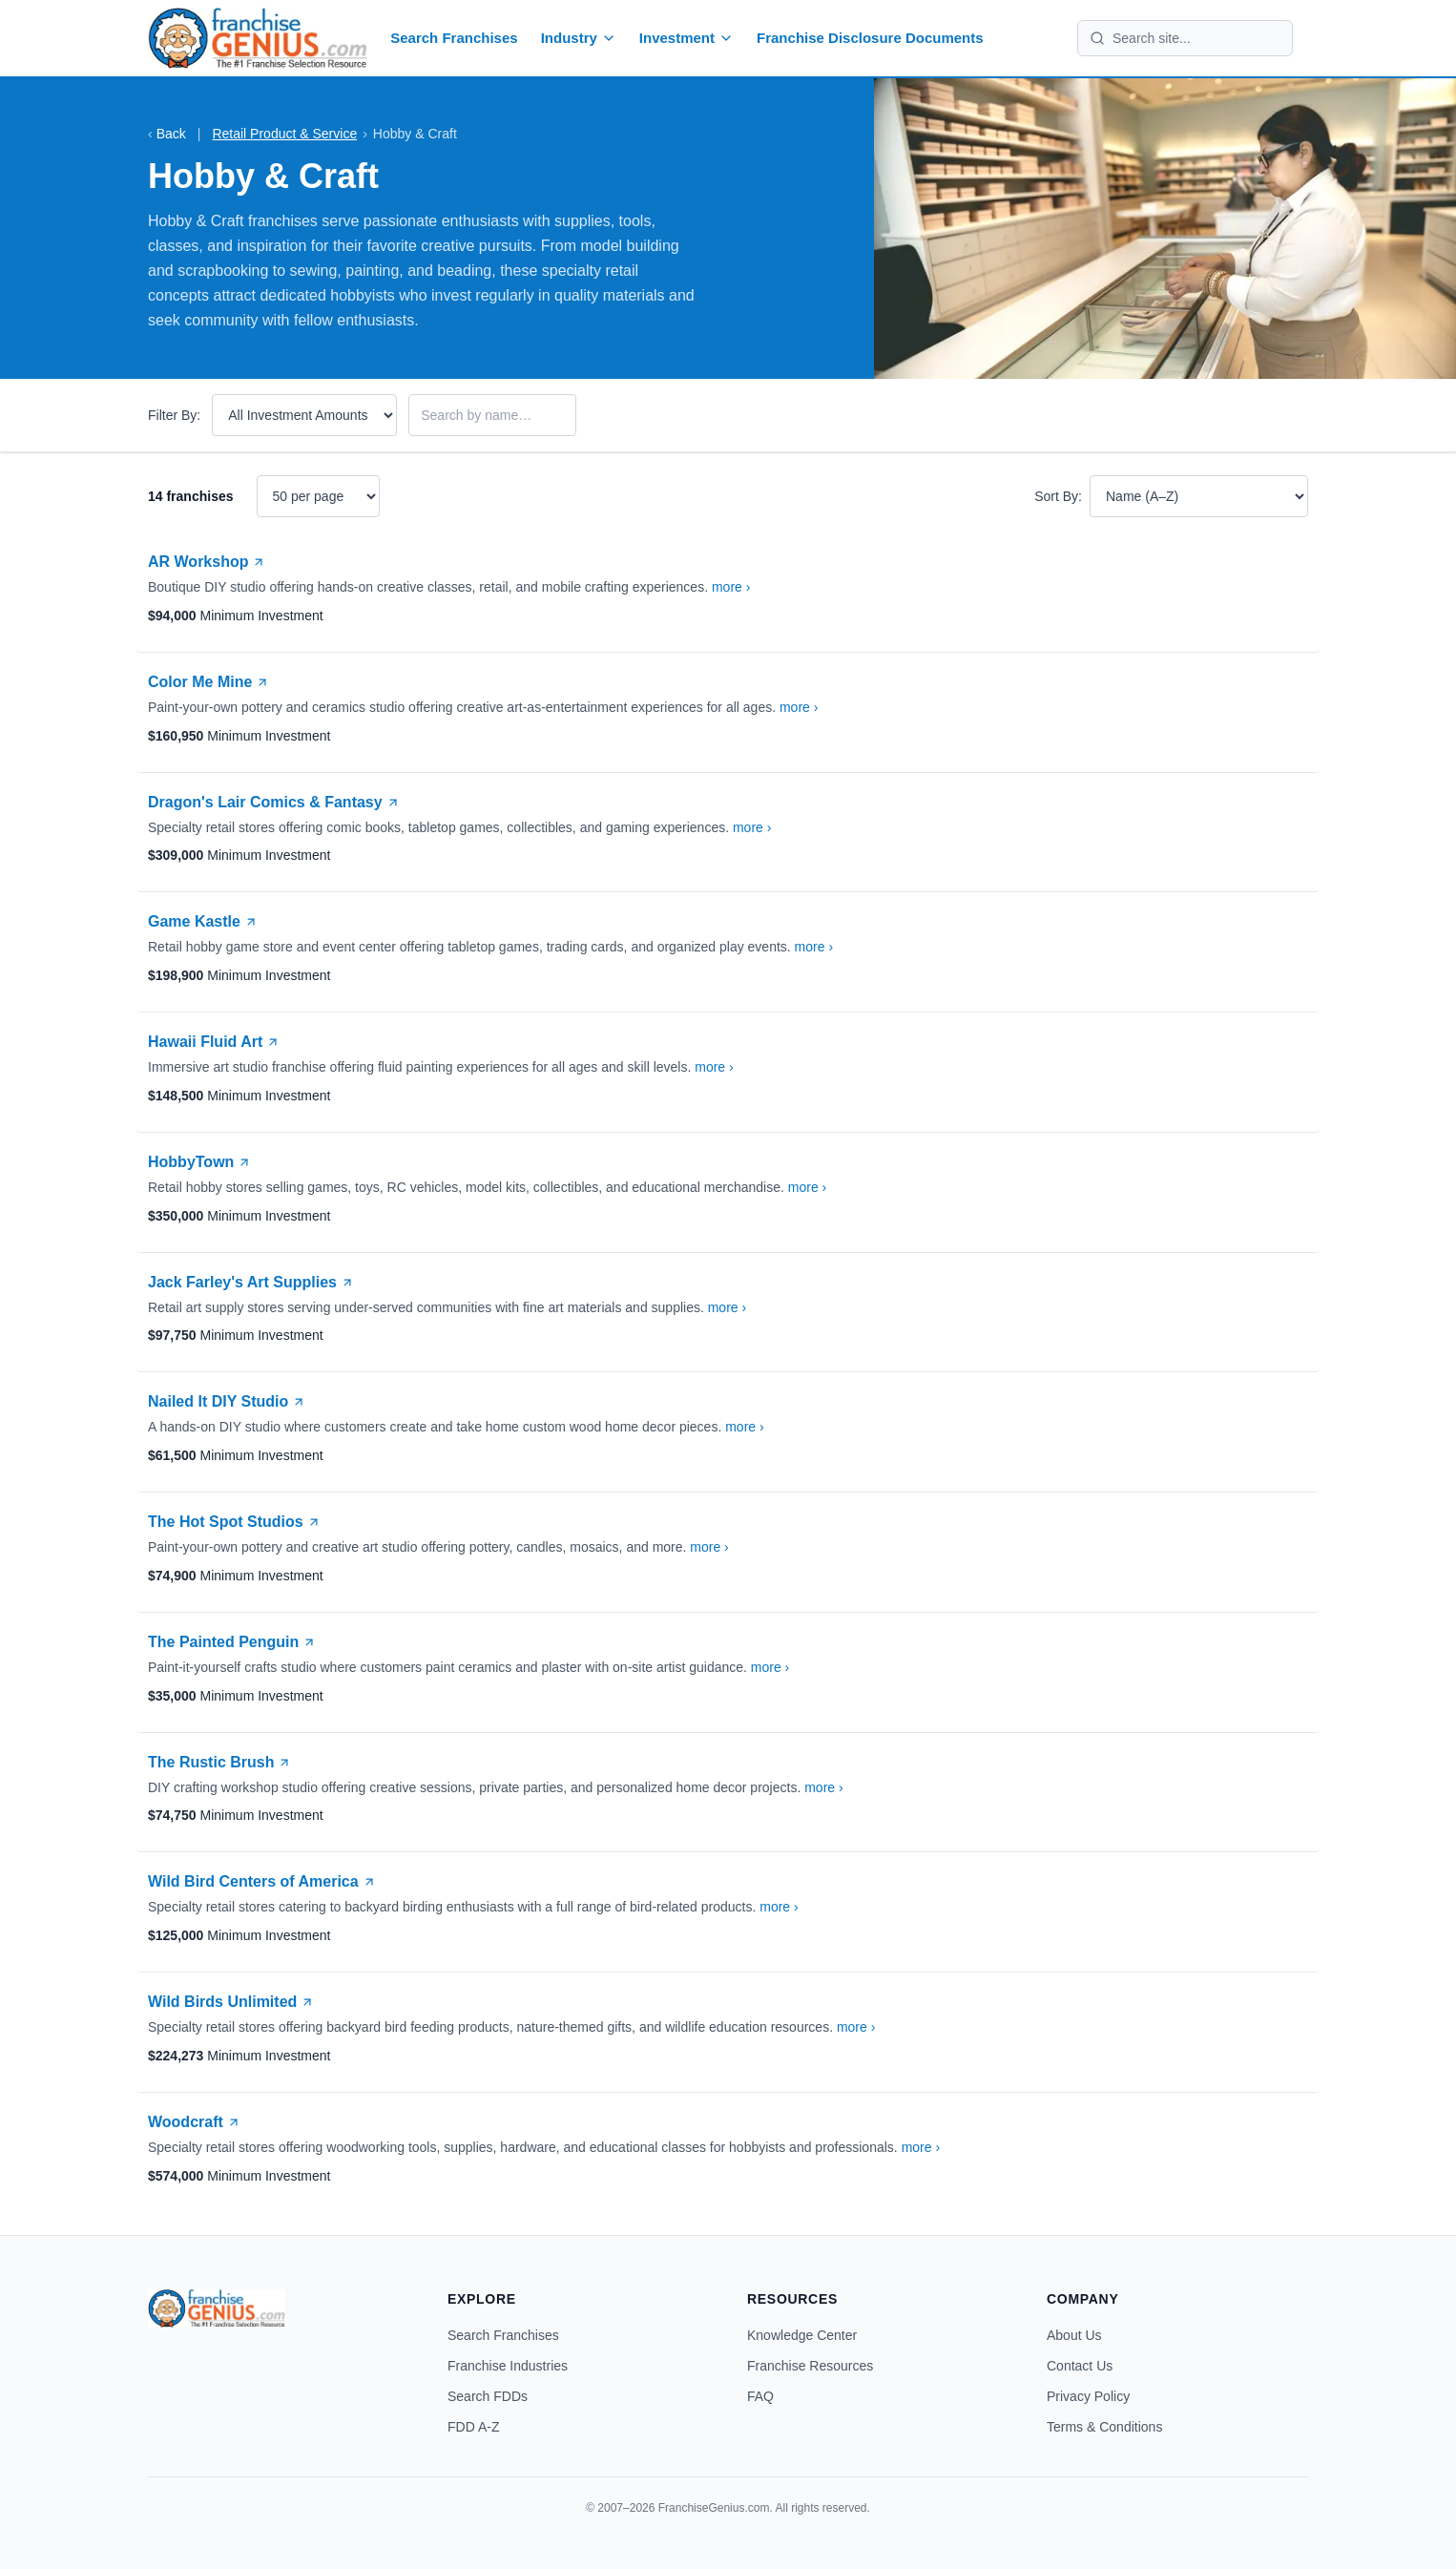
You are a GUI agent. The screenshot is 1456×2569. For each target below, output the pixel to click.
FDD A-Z (473, 2426)
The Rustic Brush (219, 1762)
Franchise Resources (810, 2365)
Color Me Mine (208, 682)
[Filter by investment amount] (304, 415)
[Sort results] (1199, 496)
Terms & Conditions (1104, 2426)
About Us (1074, 2335)
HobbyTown (199, 1162)
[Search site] (1196, 38)
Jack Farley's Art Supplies (251, 1282)
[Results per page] (318, 496)
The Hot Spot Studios (234, 1522)
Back (167, 133)
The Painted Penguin (232, 1642)
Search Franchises (453, 38)
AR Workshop (206, 561)
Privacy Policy (1088, 2396)
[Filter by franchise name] (492, 415)
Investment (686, 38)
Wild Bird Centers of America (262, 1881)
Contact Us (1080, 2365)
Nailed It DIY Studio (226, 1401)
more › (731, 587)
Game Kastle (203, 921)
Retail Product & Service (284, 133)
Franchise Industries (507, 2365)
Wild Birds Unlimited (231, 2002)
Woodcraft (194, 2122)
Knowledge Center (802, 2335)
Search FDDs (487, 2396)
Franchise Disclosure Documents (870, 38)
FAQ (760, 2396)
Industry (578, 38)
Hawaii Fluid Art (214, 1042)
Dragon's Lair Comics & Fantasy (274, 802)
